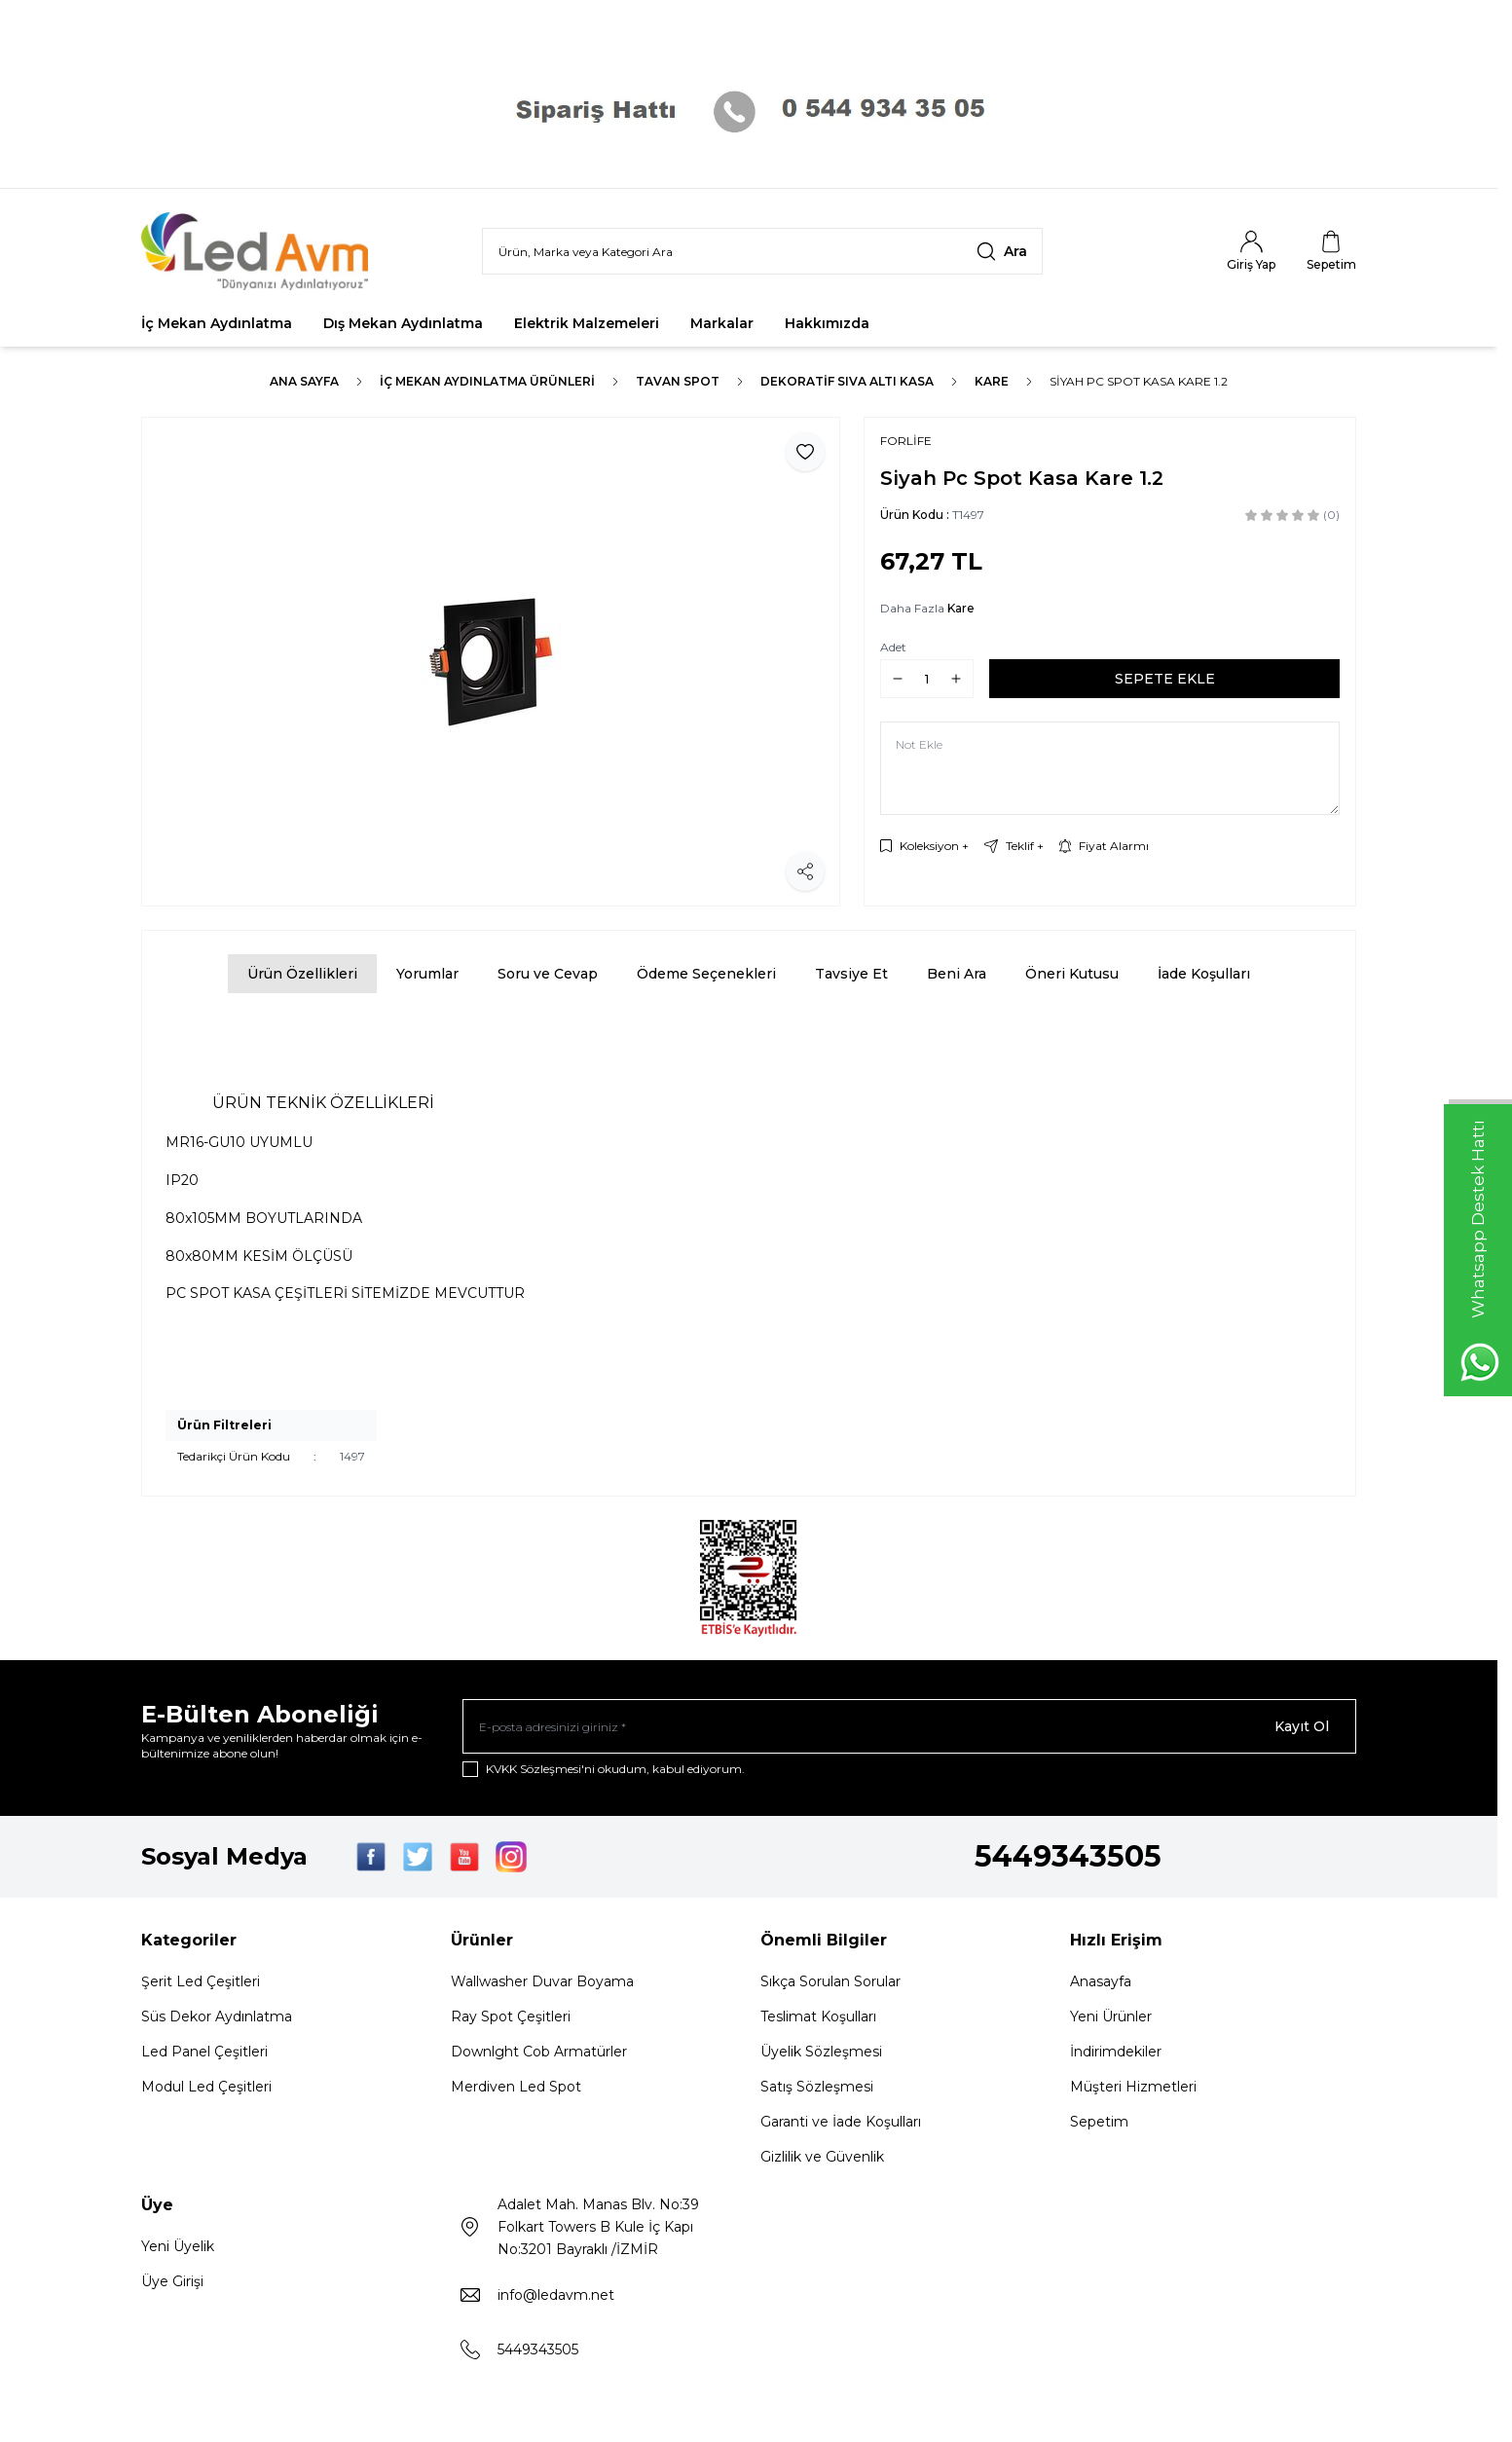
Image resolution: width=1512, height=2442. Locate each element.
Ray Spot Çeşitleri (511, 2016)
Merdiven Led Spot (516, 2086)
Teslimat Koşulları (818, 2016)
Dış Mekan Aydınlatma (403, 323)
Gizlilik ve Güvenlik (822, 2156)
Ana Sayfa (304, 381)
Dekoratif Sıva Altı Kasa (847, 381)
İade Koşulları (1204, 973)
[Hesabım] (1251, 251)
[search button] (1002, 251)
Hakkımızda (827, 323)
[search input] (762, 251)
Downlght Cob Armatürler (539, 2051)
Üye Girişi (172, 2281)
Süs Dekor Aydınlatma (216, 2016)
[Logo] (258, 251)
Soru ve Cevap (548, 973)
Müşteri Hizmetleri (1133, 2086)
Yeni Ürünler (1111, 2016)
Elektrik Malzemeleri (586, 323)
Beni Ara (956, 973)
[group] (490, 662)
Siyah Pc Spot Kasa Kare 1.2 (1139, 381)
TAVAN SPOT (677, 381)
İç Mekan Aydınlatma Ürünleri (487, 381)
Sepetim (1099, 2121)
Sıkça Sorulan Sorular (830, 1981)
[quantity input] (927, 678)
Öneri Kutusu (1072, 973)
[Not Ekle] (1110, 768)
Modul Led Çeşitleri (206, 2086)
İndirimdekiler (1116, 2051)
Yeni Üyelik (177, 2246)
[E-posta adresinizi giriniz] (909, 1726)
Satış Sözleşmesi (816, 2086)
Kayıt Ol (1301, 1726)
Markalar (722, 323)
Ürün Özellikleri (302, 973)
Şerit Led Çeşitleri (200, 1981)
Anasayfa (1100, 1981)
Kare (992, 381)
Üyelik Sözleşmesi (821, 2051)
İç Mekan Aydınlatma (216, 323)
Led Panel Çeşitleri (204, 2051)
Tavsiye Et (851, 973)
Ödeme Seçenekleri (706, 973)
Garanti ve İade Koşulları (840, 2121)
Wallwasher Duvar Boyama (542, 1981)
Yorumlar (427, 973)
